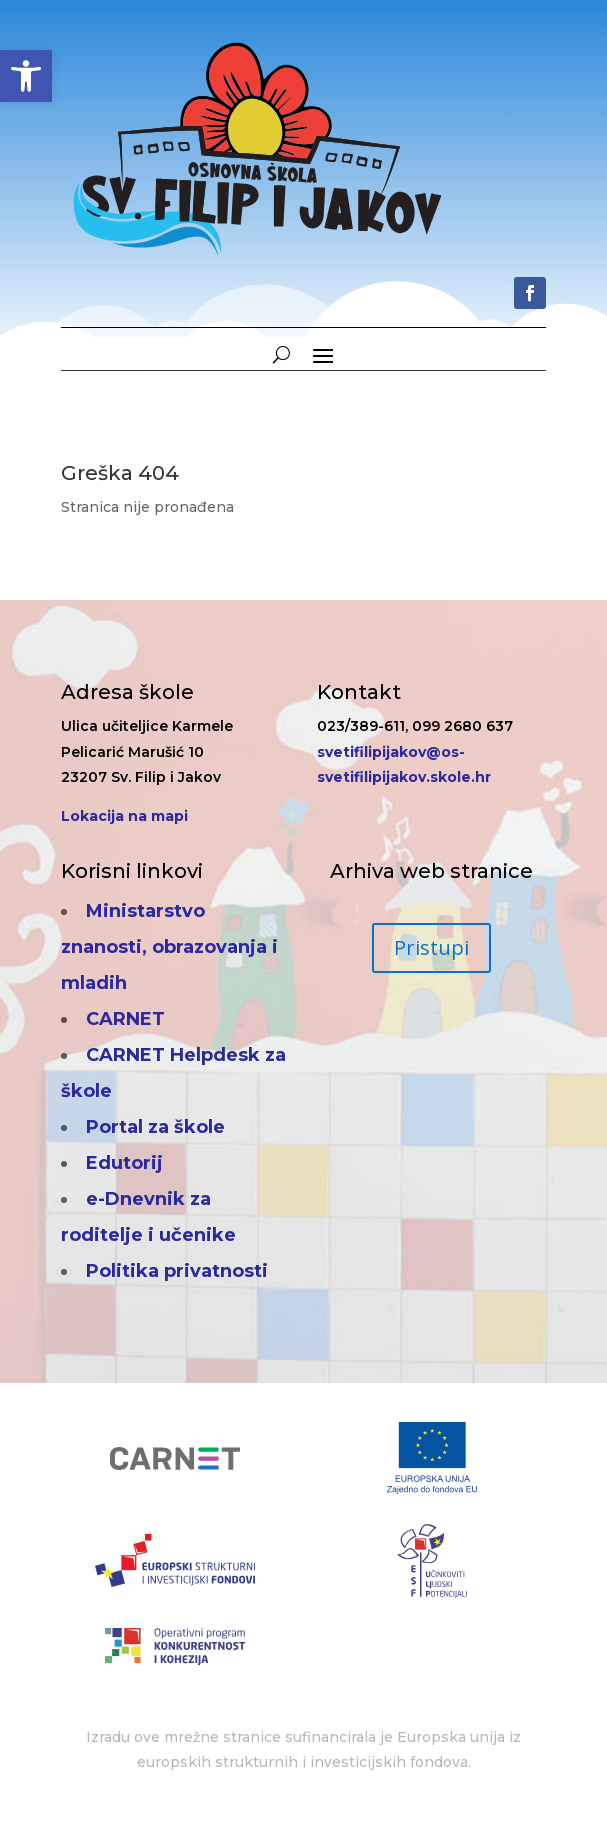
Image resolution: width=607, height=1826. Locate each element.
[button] (26, 76)
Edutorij (124, 1163)
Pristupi (431, 947)
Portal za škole (155, 1127)
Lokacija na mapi (124, 816)
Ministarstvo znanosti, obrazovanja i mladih (169, 947)
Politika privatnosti (177, 1271)
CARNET (125, 1019)
